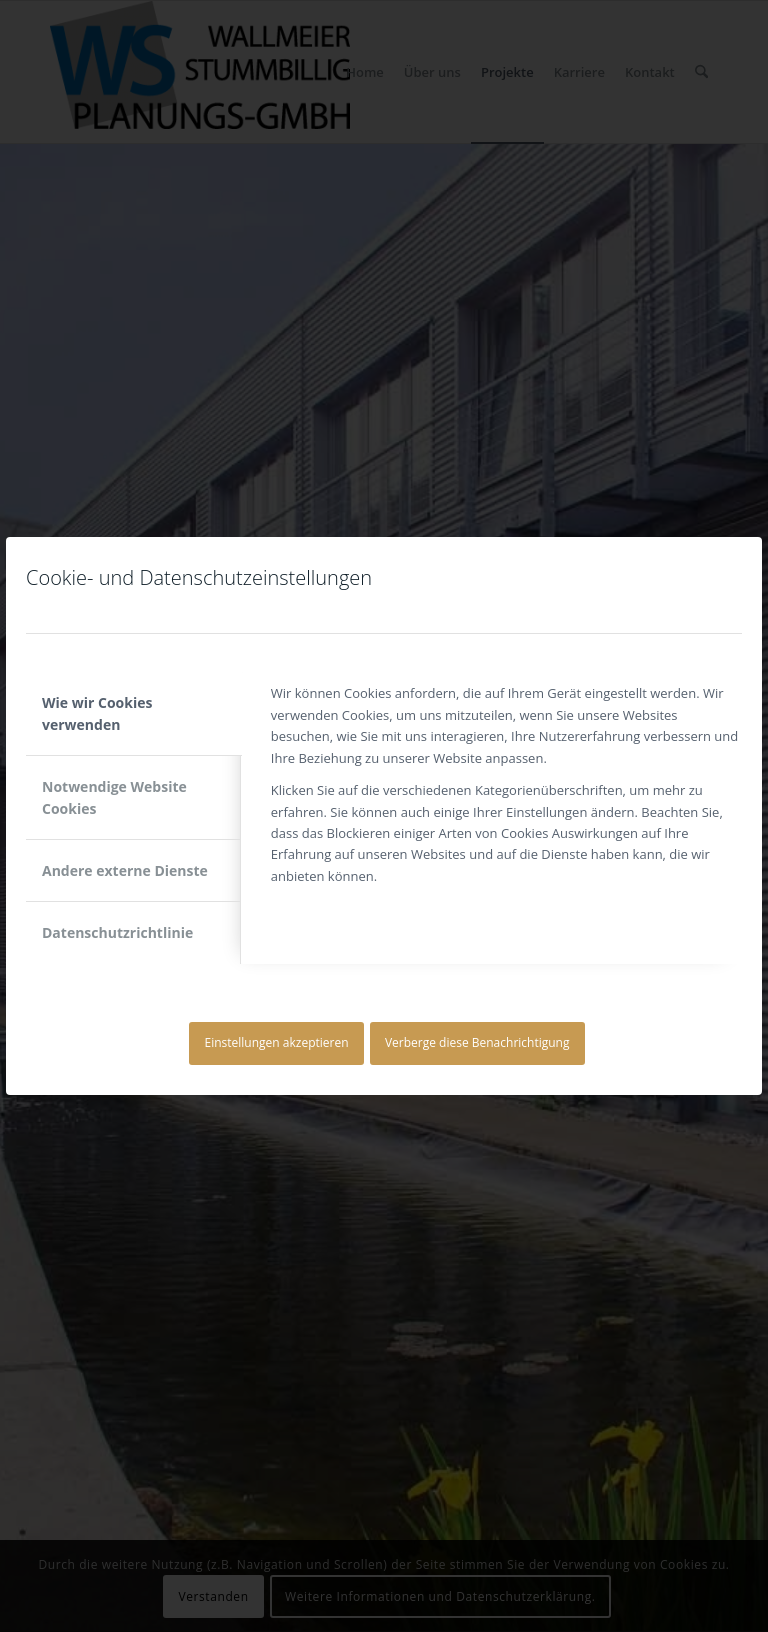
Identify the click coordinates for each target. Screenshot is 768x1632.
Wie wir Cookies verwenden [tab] (97, 713)
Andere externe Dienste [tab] (125, 870)
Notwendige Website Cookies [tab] (114, 797)
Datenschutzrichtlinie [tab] (117, 932)
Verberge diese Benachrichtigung (477, 1042)
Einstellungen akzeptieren (277, 1042)
